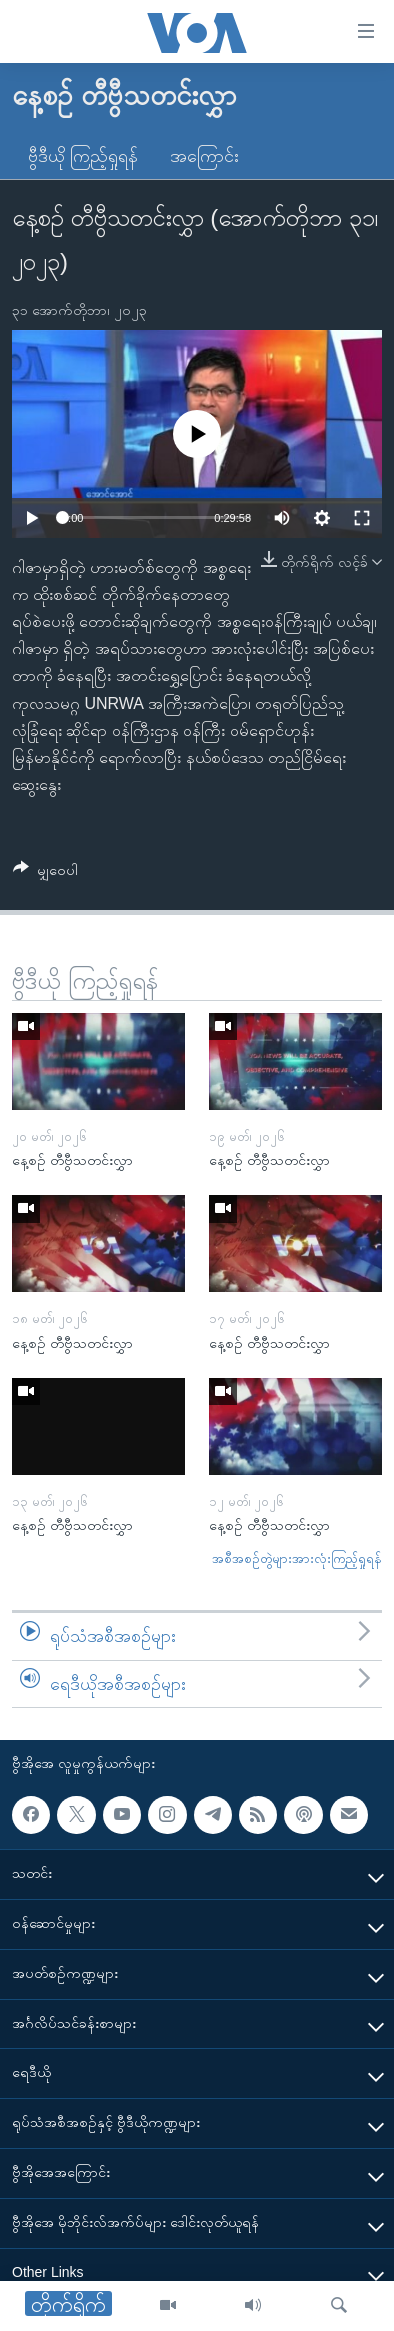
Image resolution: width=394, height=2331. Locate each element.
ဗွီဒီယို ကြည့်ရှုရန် (83, 156)
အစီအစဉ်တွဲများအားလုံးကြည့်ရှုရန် (297, 1558)
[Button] (45, 873)
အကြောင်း (204, 156)
